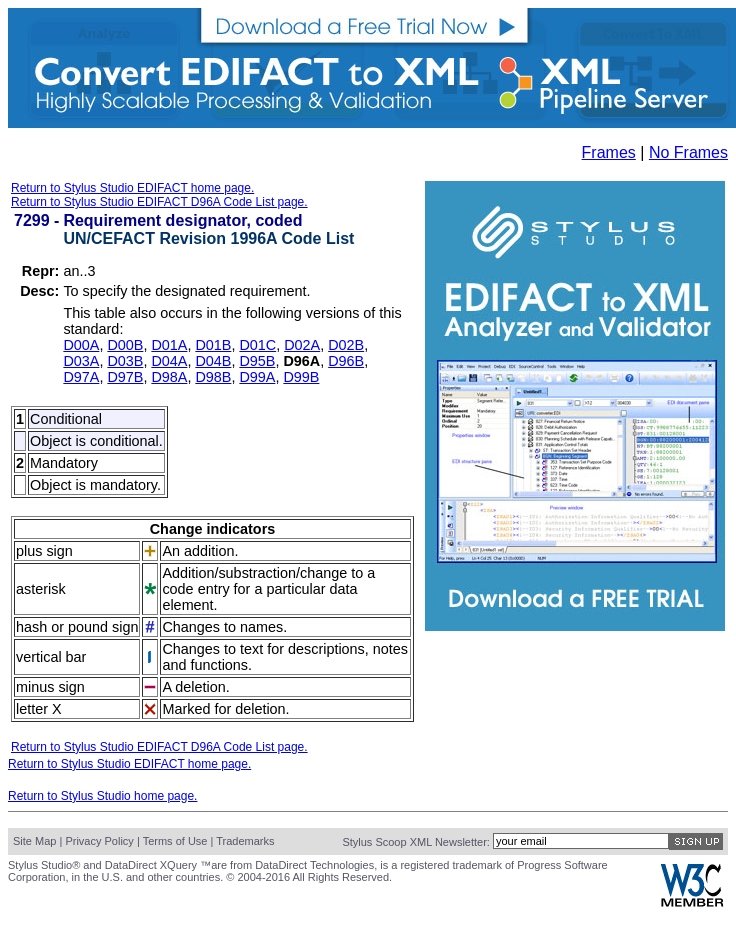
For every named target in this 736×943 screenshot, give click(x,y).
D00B (125, 345)
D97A (81, 377)
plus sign (44, 551)
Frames (609, 152)
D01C (257, 345)
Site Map (34, 841)
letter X (39, 709)
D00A (81, 345)
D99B (301, 377)
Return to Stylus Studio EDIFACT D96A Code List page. (159, 202)
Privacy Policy (99, 841)
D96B (346, 361)
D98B (213, 377)
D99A (257, 377)
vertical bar (51, 657)
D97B (125, 377)
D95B (257, 361)
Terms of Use (175, 841)
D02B (346, 345)
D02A (302, 345)
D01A (169, 345)
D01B (213, 345)
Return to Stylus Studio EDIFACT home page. (132, 188)
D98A (169, 377)
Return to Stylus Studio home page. (102, 796)
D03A (81, 361)
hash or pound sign (77, 627)
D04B (213, 361)
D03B (125, 361)
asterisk (41, 589)
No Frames (688, 152)
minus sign (50, 687)
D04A (169, 361)
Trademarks (245, 841)
